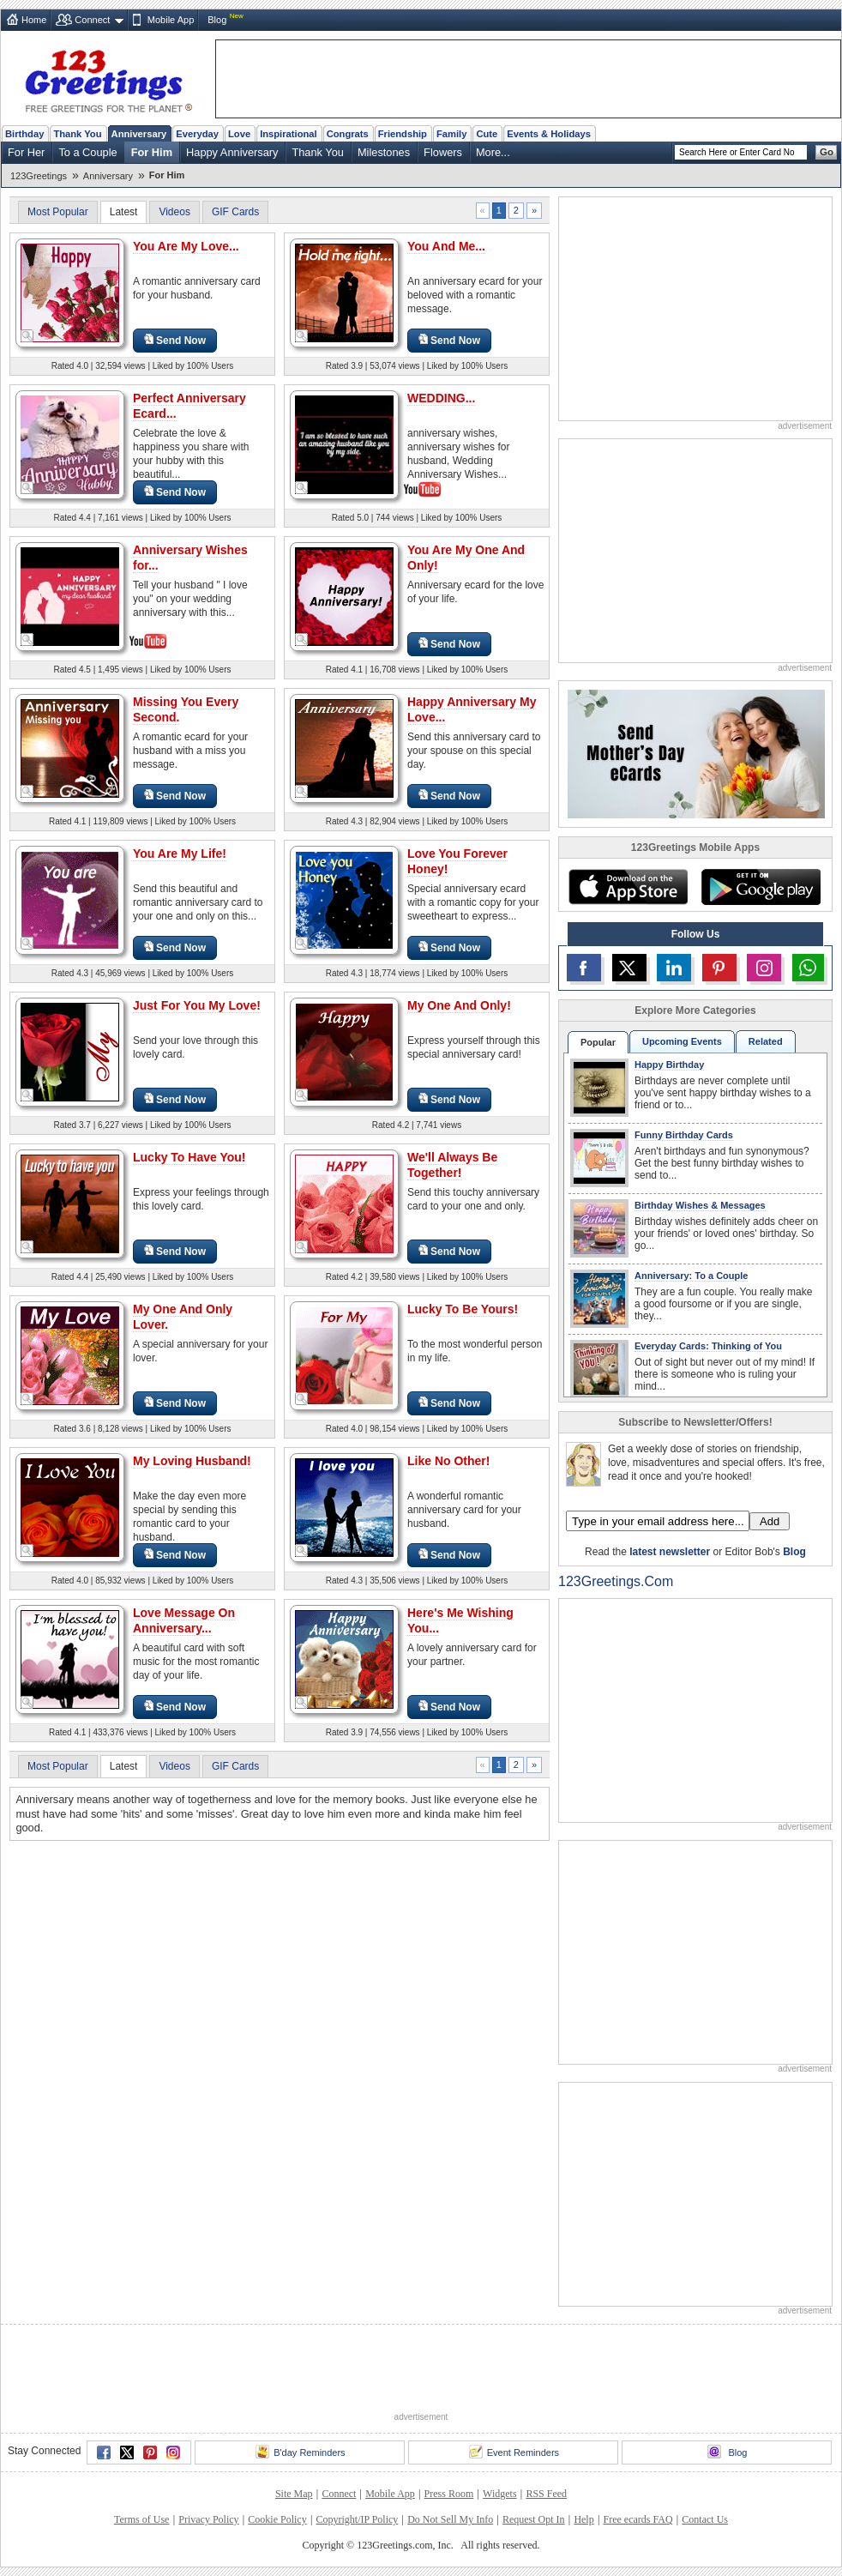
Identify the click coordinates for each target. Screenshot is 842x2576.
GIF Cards (235, 212)
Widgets (500, 2494)
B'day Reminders (300, 2451)
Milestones (384, 152)
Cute (486, 134)
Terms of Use (141, 2519)
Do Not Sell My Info (450, 2519)
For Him (151, 152)
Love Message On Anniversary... (184, 1620)
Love (239, 134)
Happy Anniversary (232, 152)
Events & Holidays (549, 134)
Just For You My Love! (197, 1005)
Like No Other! (448, 1461)
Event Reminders (514, 2451)
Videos (174, 212)
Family (451, 134)
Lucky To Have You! (189, 1157)
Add (769, 1521)
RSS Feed (546, 2494)
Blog (216, 20)
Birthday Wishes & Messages (700, 1205)
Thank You (77, 134)
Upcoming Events (682, 1041)
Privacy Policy (208, 2519)
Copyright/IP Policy (357, 2519)
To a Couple (87, 152)
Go (826, 152)
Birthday (24, 134)
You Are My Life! (179, 853)
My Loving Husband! (192, 1461)
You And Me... (446, 246)
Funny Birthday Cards (684, 1135)
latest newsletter (669, 1552)
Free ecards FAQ (637, 2519)
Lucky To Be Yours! (462, 1309)
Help (583, 2519)
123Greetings (38, 176)
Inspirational (288, 134)
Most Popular (57, 212)
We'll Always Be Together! (452, 1164)
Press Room (449, 2494)
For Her (26, 152)
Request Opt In (533, 2519)
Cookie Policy (277, 2519)
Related (766, 1041)
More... (493, 152)
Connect (92, 20)
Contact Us (705, 2519)
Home (33, 20)
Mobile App (170, 20)
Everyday (197, 134)
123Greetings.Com (615, 1581)
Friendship (402, 134)
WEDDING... (441, 398)
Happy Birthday (669, 1064)
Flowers (443, 152)
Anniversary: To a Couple (691, 1275)
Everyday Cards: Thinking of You (708, 1346)
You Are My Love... (186, 246)
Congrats (348, 134)
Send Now (175, 340)
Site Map (294, 2494)
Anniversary (139, 134)
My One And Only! (459, 1005)
